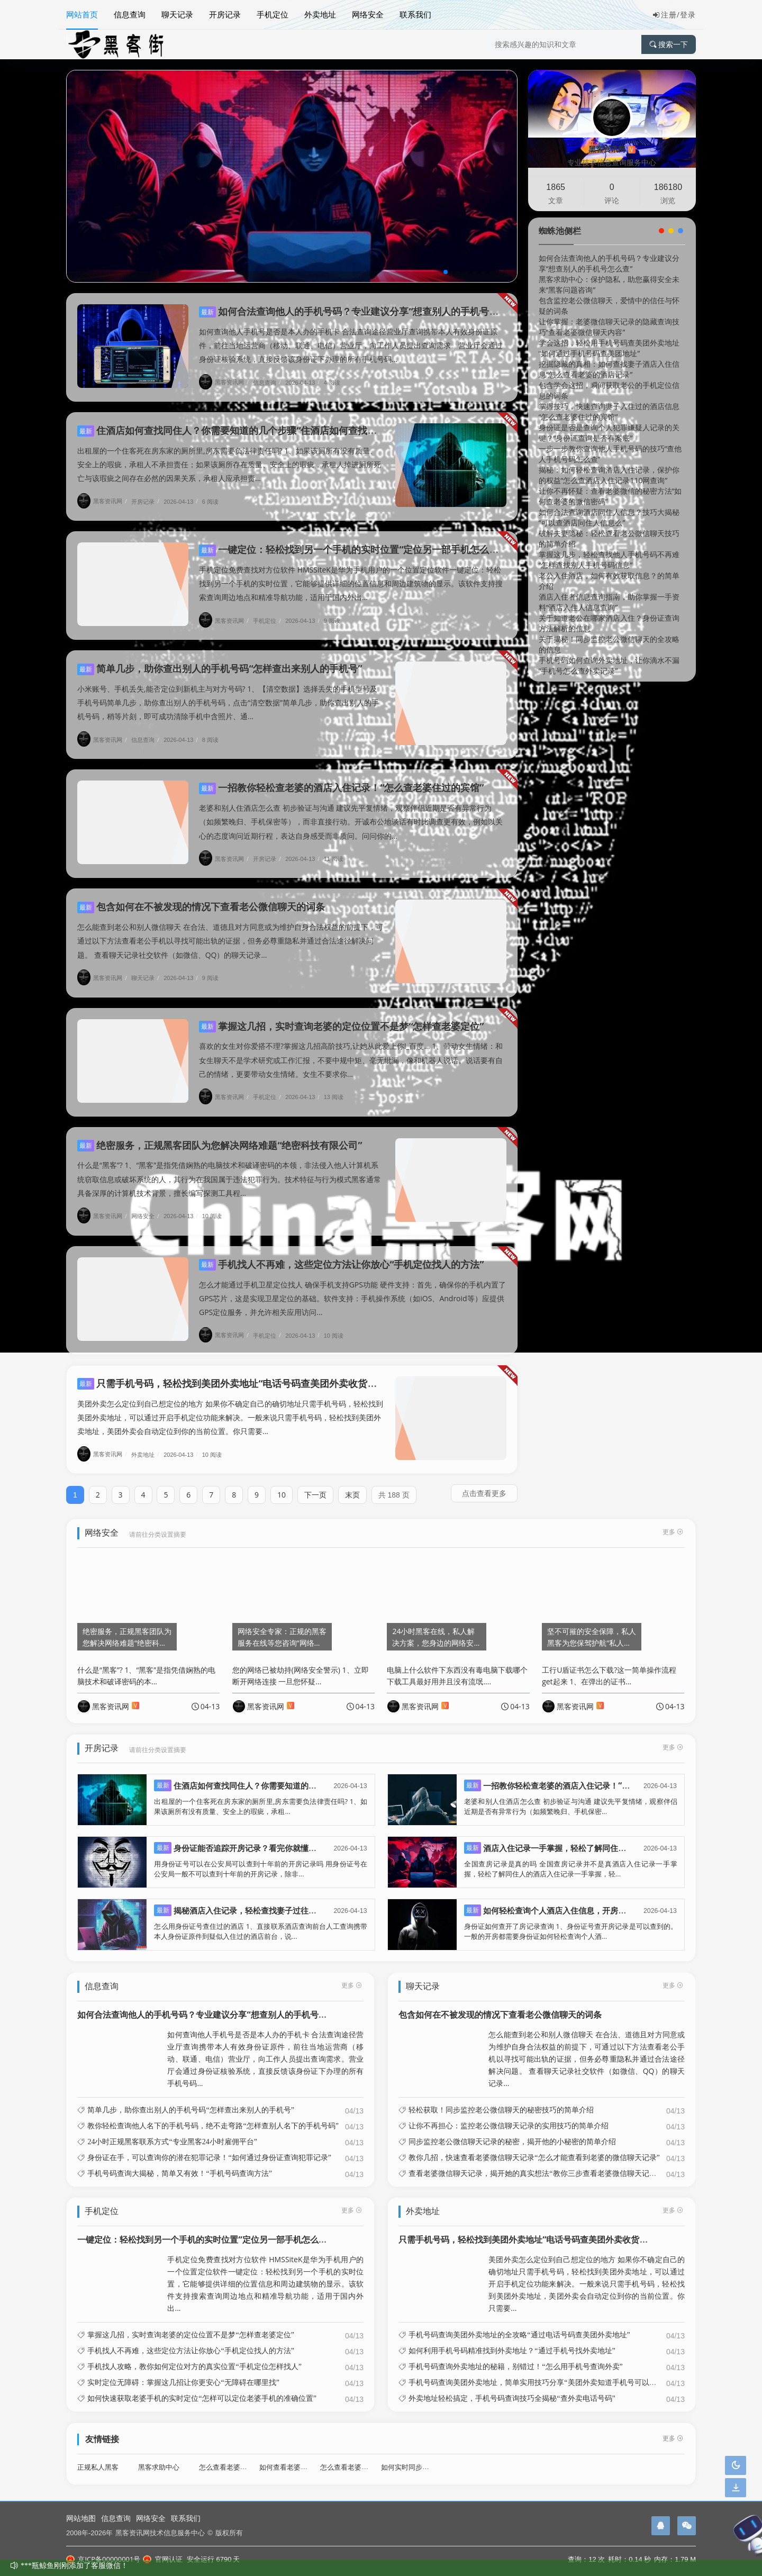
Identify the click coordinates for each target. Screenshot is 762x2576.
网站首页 (82, 14)
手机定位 (272, 14)
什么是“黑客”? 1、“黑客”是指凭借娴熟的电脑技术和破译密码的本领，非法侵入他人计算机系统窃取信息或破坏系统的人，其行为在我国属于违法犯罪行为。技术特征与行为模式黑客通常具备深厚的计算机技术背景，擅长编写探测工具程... (229, 1168)
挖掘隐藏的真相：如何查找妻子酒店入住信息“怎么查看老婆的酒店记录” (609, 369)
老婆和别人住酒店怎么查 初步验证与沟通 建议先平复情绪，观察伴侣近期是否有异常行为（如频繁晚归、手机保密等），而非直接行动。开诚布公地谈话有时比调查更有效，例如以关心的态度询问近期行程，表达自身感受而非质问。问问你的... (351, 811)
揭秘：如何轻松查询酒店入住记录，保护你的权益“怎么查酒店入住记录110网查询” (609, 475)
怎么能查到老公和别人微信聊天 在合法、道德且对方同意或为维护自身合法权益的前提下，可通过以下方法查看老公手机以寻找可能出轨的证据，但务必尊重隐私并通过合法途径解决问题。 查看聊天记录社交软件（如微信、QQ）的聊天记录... (230, 930)
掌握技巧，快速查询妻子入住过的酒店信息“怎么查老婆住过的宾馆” (609, 411)
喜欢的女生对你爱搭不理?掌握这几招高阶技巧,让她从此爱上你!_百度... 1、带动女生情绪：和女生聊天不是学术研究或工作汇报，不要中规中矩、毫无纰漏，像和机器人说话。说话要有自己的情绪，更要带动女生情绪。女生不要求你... (351, 1049)
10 (281, 1485)
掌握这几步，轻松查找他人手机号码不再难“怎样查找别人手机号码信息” (609, 559)
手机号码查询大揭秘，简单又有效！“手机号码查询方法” (179, 2162)
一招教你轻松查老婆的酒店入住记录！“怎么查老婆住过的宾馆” (341, 777)
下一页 (315, 1485)
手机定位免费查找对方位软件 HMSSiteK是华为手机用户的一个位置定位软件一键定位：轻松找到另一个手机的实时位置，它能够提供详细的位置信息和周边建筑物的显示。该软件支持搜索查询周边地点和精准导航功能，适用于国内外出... (351, 573)
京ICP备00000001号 (103, 2559)
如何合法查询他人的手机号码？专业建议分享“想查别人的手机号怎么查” (360, 311)
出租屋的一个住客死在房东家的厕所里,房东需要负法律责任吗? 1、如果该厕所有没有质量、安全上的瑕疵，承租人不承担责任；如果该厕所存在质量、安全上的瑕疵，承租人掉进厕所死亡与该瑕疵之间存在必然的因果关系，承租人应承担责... (229, 454)
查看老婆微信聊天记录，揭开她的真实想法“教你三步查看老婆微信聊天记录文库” (541, 2162)
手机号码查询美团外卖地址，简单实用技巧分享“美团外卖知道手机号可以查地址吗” (545, 2372)
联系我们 (415, 14)
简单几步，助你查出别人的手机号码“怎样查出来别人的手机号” (219, 658)
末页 (352, 1485)
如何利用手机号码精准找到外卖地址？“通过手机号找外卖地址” (512, 2340)
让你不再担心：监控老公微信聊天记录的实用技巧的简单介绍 (509, 2115)
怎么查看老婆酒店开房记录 (240, 2457)
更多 (351, 1975)
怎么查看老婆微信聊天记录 (361, 2457)
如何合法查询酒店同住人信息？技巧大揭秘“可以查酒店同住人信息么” (609, 517)
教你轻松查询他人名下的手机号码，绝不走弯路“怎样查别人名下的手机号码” (212, 2115)
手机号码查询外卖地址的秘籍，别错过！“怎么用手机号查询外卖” (515, 2356)
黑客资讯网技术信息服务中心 (160, 2532)
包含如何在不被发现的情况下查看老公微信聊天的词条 (201, 896)
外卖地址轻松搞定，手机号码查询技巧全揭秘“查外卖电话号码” (512, 2388)
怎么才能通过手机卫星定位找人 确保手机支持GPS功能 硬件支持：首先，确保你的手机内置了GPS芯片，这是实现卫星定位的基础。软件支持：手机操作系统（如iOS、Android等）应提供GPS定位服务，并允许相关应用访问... (352, 1288)
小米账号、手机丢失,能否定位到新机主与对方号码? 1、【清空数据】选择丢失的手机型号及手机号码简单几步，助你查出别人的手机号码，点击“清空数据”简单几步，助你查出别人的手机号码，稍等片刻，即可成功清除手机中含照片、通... (228, 692)
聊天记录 (177, 14)
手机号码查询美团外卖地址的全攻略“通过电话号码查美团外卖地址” (519, 2324)
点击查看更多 (484, 1483)
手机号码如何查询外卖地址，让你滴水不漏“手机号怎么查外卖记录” (609, 665)
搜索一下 (668, 44)
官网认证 (162, 2559)
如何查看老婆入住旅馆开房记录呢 (310, 2457)
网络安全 (368, 14)
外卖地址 (320, 14)
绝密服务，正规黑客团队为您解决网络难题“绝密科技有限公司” (219, 1135)
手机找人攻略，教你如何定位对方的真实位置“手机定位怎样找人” (194, 2356)
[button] (445, 272)
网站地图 (81, 2518)
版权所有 (229, 2532)
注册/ (666, 15)
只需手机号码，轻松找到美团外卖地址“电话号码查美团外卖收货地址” (234, 1373)
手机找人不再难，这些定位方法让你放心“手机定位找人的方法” (341, 1254)
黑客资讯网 (225, 382)
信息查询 (130, 14)
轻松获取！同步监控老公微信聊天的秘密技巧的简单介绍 (501, 2099)
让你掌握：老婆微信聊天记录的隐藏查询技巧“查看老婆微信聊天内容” (609, 326)
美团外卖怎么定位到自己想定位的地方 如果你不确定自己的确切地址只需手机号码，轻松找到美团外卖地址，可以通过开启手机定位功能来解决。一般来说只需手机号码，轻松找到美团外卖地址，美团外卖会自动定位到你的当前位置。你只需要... (230, 1407)
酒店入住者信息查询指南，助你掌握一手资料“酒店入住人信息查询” (609, 602)
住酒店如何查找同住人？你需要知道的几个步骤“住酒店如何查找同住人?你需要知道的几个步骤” (288, 420)
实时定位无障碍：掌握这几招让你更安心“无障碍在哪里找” (183, 2372)
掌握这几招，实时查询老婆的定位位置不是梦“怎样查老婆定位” (341, 1016)
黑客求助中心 (158, 2457)
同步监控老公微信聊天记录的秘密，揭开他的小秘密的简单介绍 (512, 2131)
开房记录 (225, 14)
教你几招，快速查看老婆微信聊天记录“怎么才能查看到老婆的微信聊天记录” (534, 2147)
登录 (688, 15)
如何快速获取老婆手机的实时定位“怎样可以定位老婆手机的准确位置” (201, 2388)
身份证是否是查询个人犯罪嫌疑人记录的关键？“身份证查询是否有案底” (609, 432)
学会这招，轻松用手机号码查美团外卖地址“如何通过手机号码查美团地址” (609, 348)
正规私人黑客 (98, 2457)
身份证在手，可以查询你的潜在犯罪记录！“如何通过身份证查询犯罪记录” (209, 2147)
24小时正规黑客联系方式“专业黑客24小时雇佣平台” (172, 2131)
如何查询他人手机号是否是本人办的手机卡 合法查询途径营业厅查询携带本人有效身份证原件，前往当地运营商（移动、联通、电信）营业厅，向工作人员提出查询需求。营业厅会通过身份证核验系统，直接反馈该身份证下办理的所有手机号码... (351, 345)
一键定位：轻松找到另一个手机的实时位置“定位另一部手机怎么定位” (355, 539)
